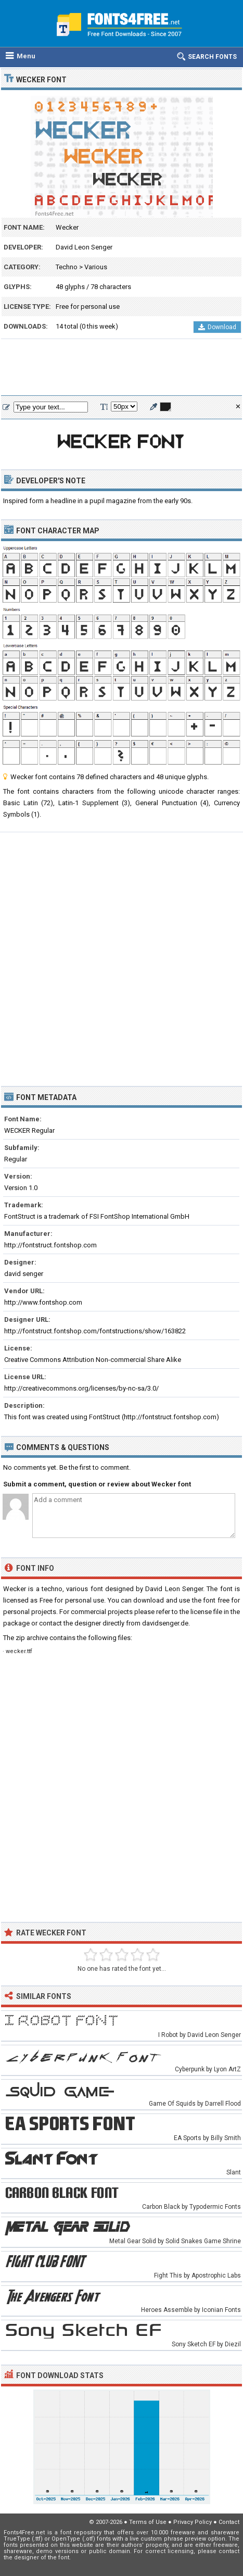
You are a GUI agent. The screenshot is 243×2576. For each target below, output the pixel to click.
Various (95, 267)
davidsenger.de (165, 1623)
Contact (229, 2522)
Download (217, 327)
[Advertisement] (121, 367)
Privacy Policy (192, 2522)
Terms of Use (148, 2522)
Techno (67, 267)
